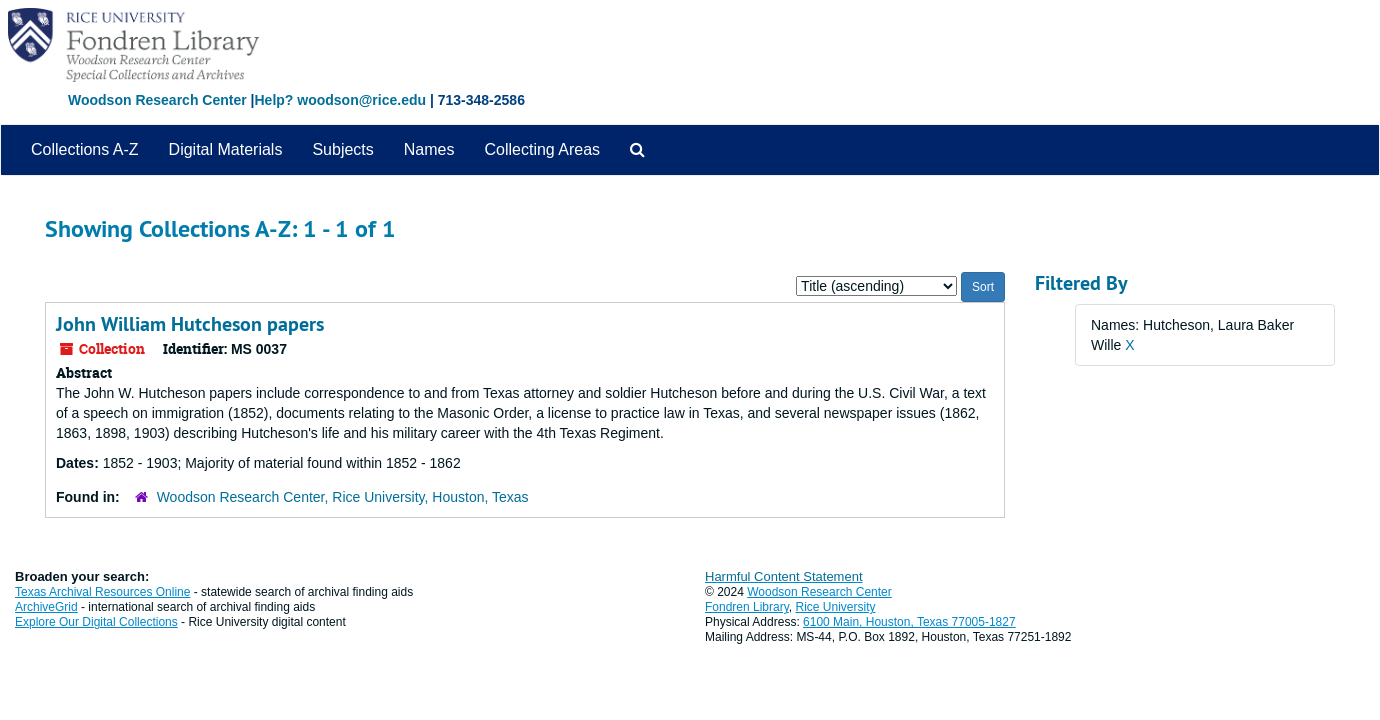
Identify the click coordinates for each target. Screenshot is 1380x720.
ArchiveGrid (46, 607)
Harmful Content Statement (784, 576)
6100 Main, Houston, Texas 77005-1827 (909, 622)
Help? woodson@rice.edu (340, 100)
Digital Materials (226, 149)
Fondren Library (747, 607)
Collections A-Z (85, 149)
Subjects (342, 149)
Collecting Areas (542, 149)
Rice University (836, 607)
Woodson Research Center (157, 100)
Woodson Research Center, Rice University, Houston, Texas (343, 497)
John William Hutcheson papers (190, 324)
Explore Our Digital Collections (96, 622)
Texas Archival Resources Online (102, 592)
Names (429, 149)
